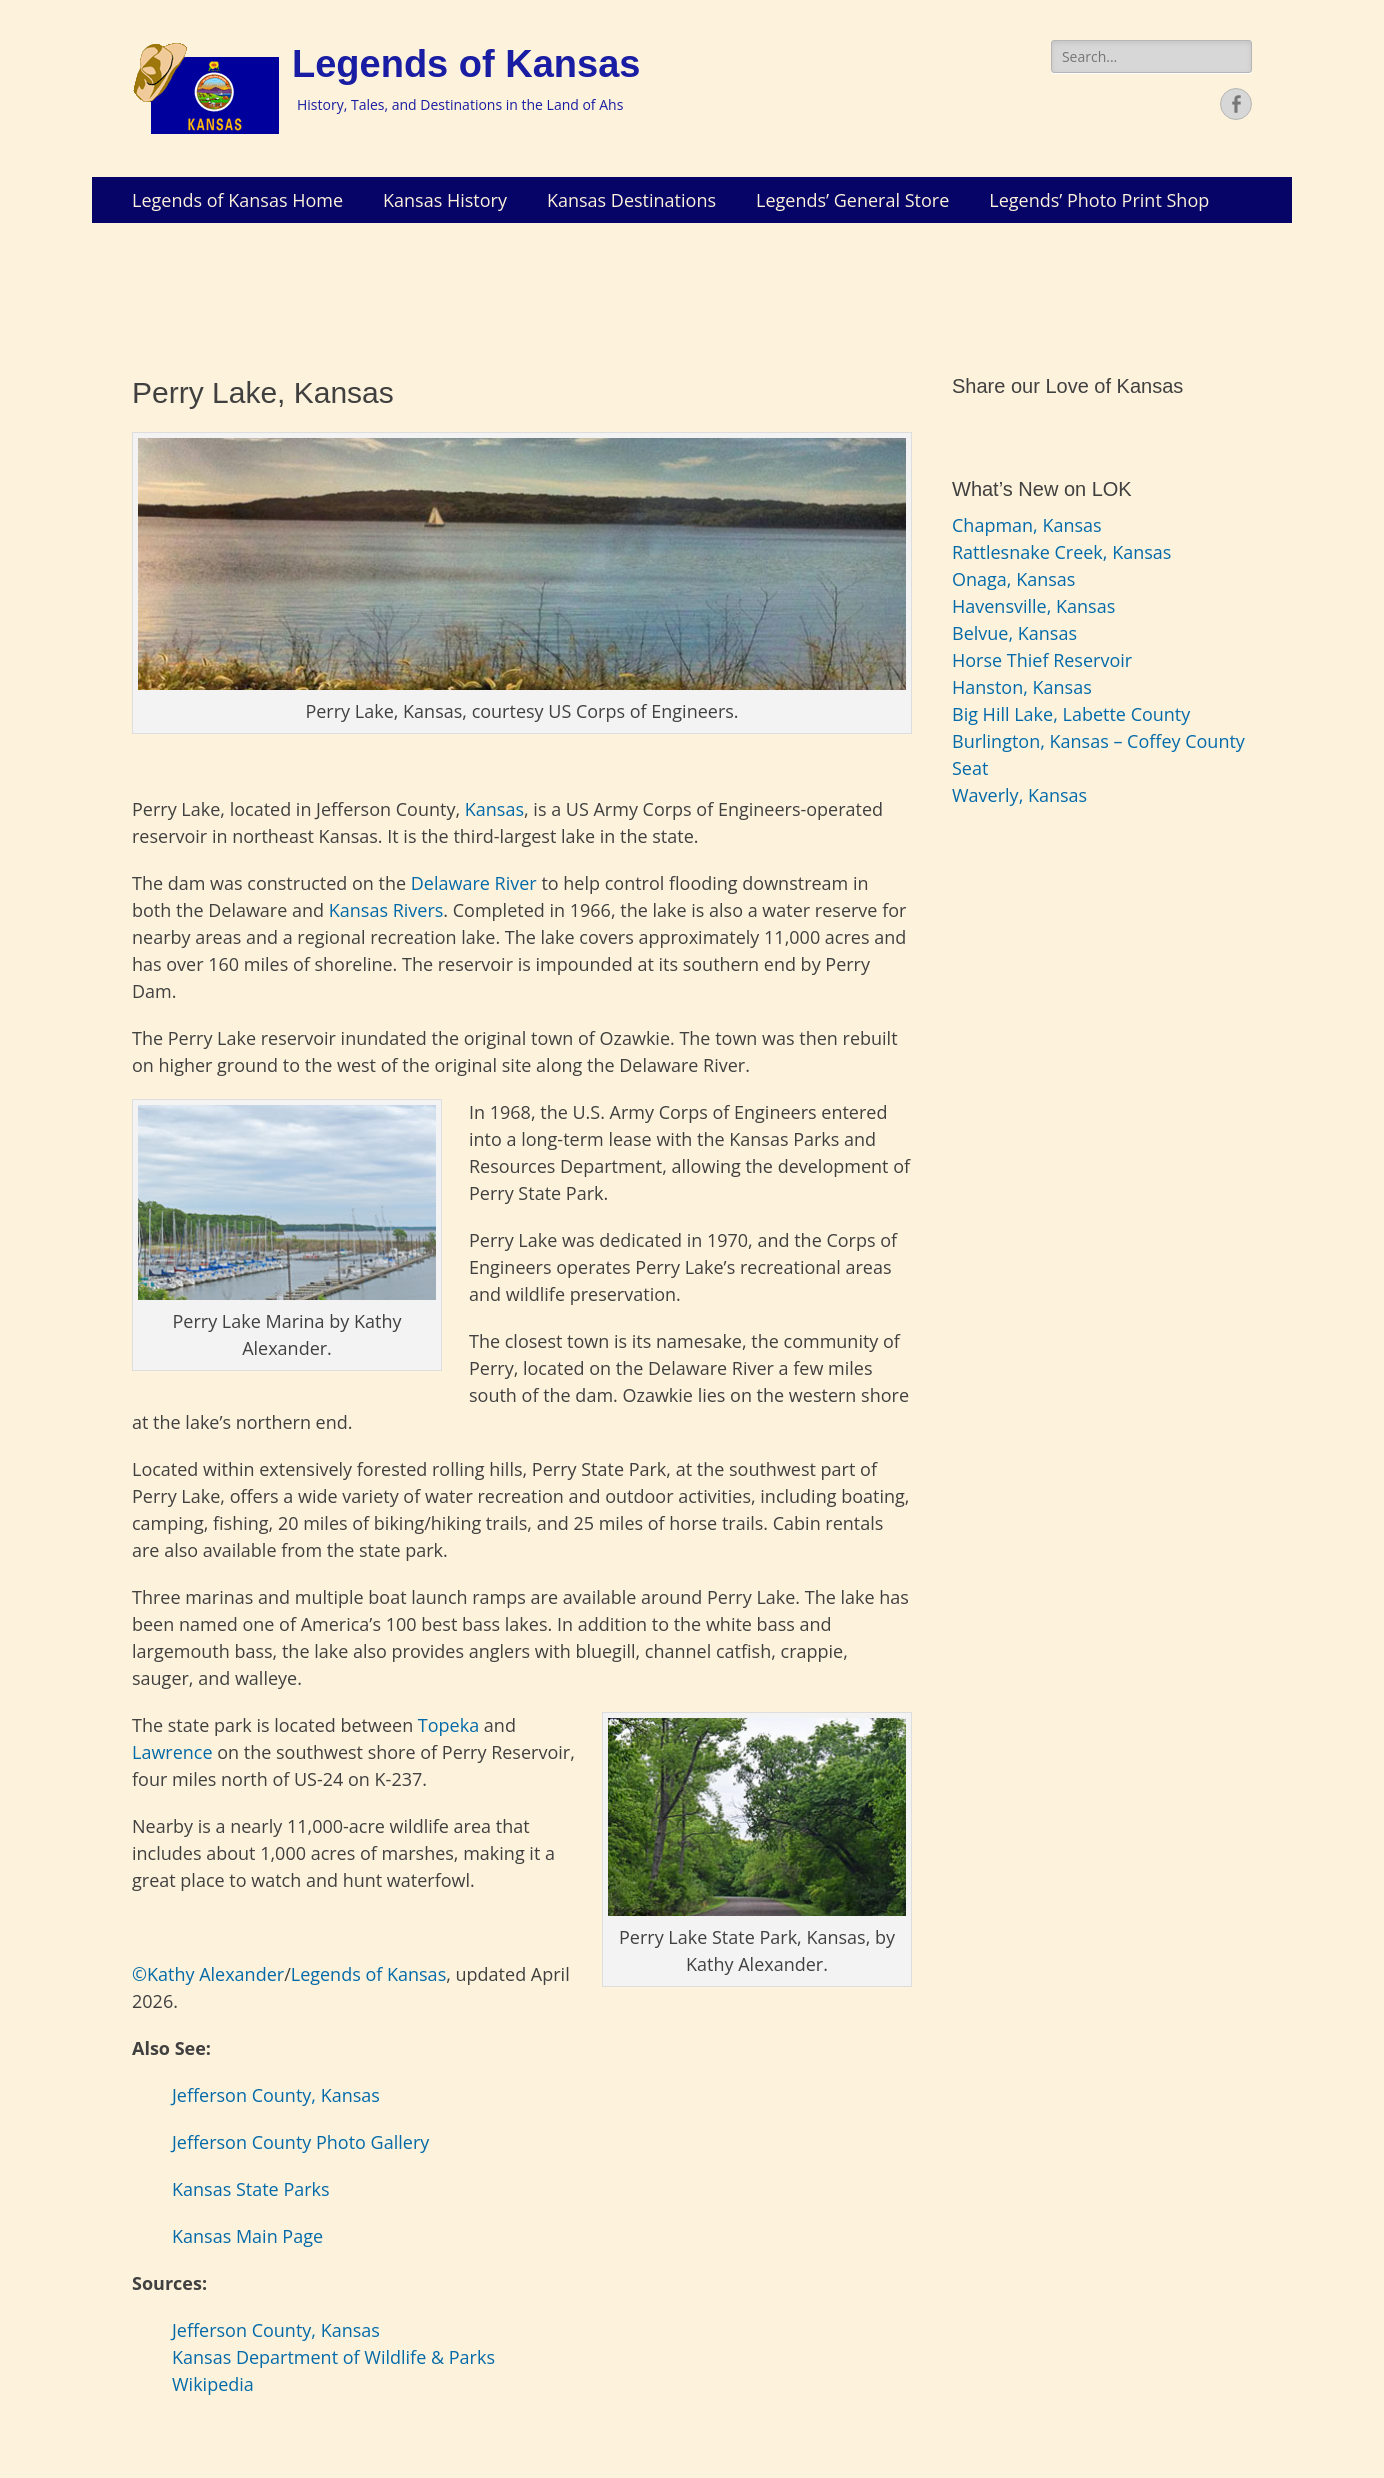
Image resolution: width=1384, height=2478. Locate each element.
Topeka (448, 1725)
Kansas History (445, 200)
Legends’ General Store (852, 200)
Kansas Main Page (247, 2236)
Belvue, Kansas (1014, 633)
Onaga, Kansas (1013, 579)
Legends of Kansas (466, 64)
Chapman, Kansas (1027, 525)
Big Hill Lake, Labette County (1071, 714)
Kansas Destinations (631, 200)
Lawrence (172, 1752)
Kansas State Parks (251, 2189)
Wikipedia (213, 2384)
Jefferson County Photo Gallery (300, 2142)
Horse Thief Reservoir (1042, 660)
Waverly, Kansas (1019, 795)
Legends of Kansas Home (237, 200)
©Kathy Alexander (208, 1974)
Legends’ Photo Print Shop (1099, 200)
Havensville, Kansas (1033, 606)
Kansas (494, 809)
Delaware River (474, 883)
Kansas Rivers (386, 910)
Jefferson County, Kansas (276, 2095)
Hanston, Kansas (1022, 687)
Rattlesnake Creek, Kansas (1061, 552)
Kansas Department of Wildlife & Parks (333, 2357)
